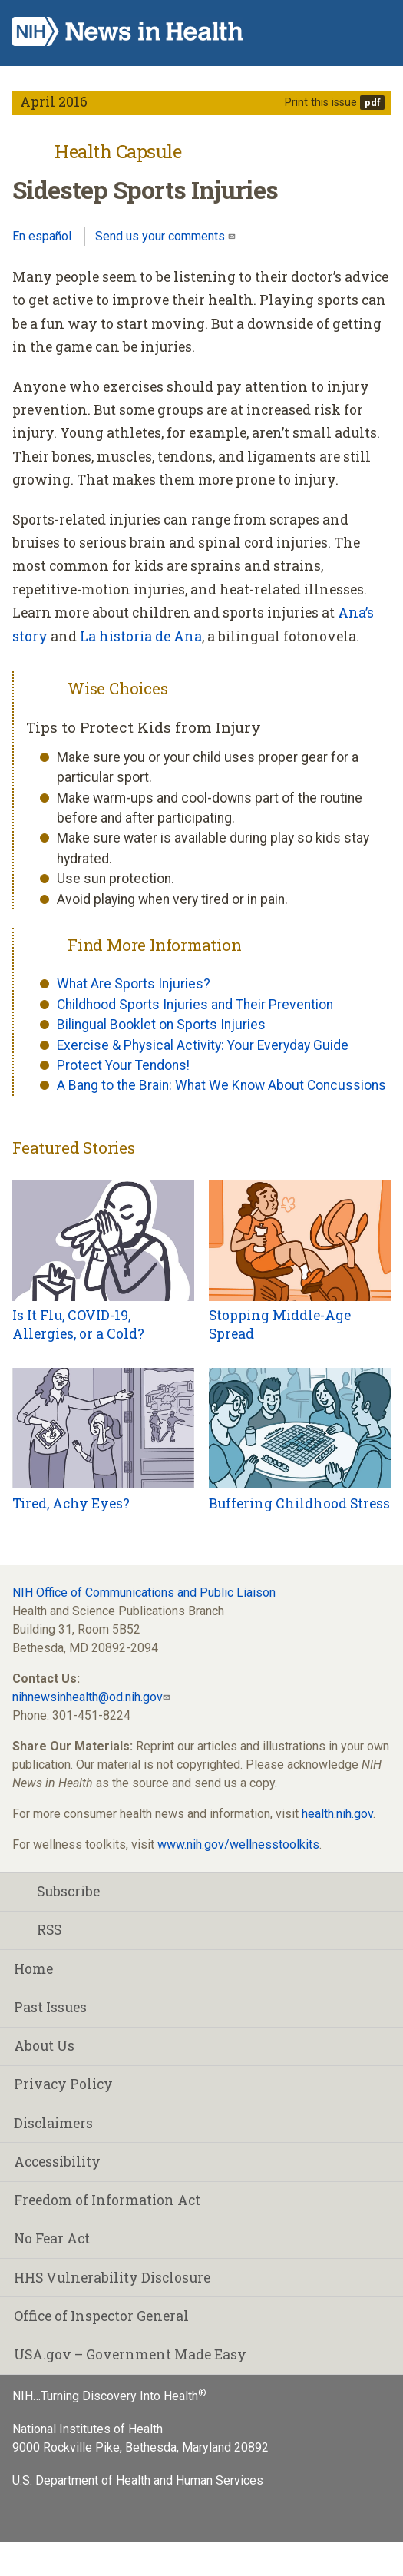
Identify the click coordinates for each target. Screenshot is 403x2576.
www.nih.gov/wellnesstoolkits (238, 1844)
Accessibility (57, 2161)
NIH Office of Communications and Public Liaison (144, 1592)
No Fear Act (52, 2238)
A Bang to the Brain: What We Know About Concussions (221, 1085)
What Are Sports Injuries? (133, 984)
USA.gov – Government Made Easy (130, 2354)
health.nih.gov (337, 1813)
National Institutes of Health (87, 2429)
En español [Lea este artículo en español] (41, 236)
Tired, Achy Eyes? (71, 1503)
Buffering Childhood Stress (299, 1503)
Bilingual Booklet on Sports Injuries (161, 1024)
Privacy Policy (63, 2084)
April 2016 (54, 102)
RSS (37, 1930)
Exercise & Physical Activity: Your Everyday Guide (202, 1045)
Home (33, 1969)
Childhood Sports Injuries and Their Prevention (195, 1004)
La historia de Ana (141, 636)
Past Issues (50, 2007)
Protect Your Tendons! (123, 1065)
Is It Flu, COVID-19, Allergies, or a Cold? (78, 1324)
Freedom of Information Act (107, 2200)
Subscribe (57, 1891)
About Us (44, 2046)
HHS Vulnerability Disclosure (112, 2277)
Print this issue (321, 102)
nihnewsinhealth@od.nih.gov (87, 1697)
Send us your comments (161, 236)
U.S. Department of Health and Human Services (137, 2480)
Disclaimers (53, 2123)
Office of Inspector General (101, 2316)
